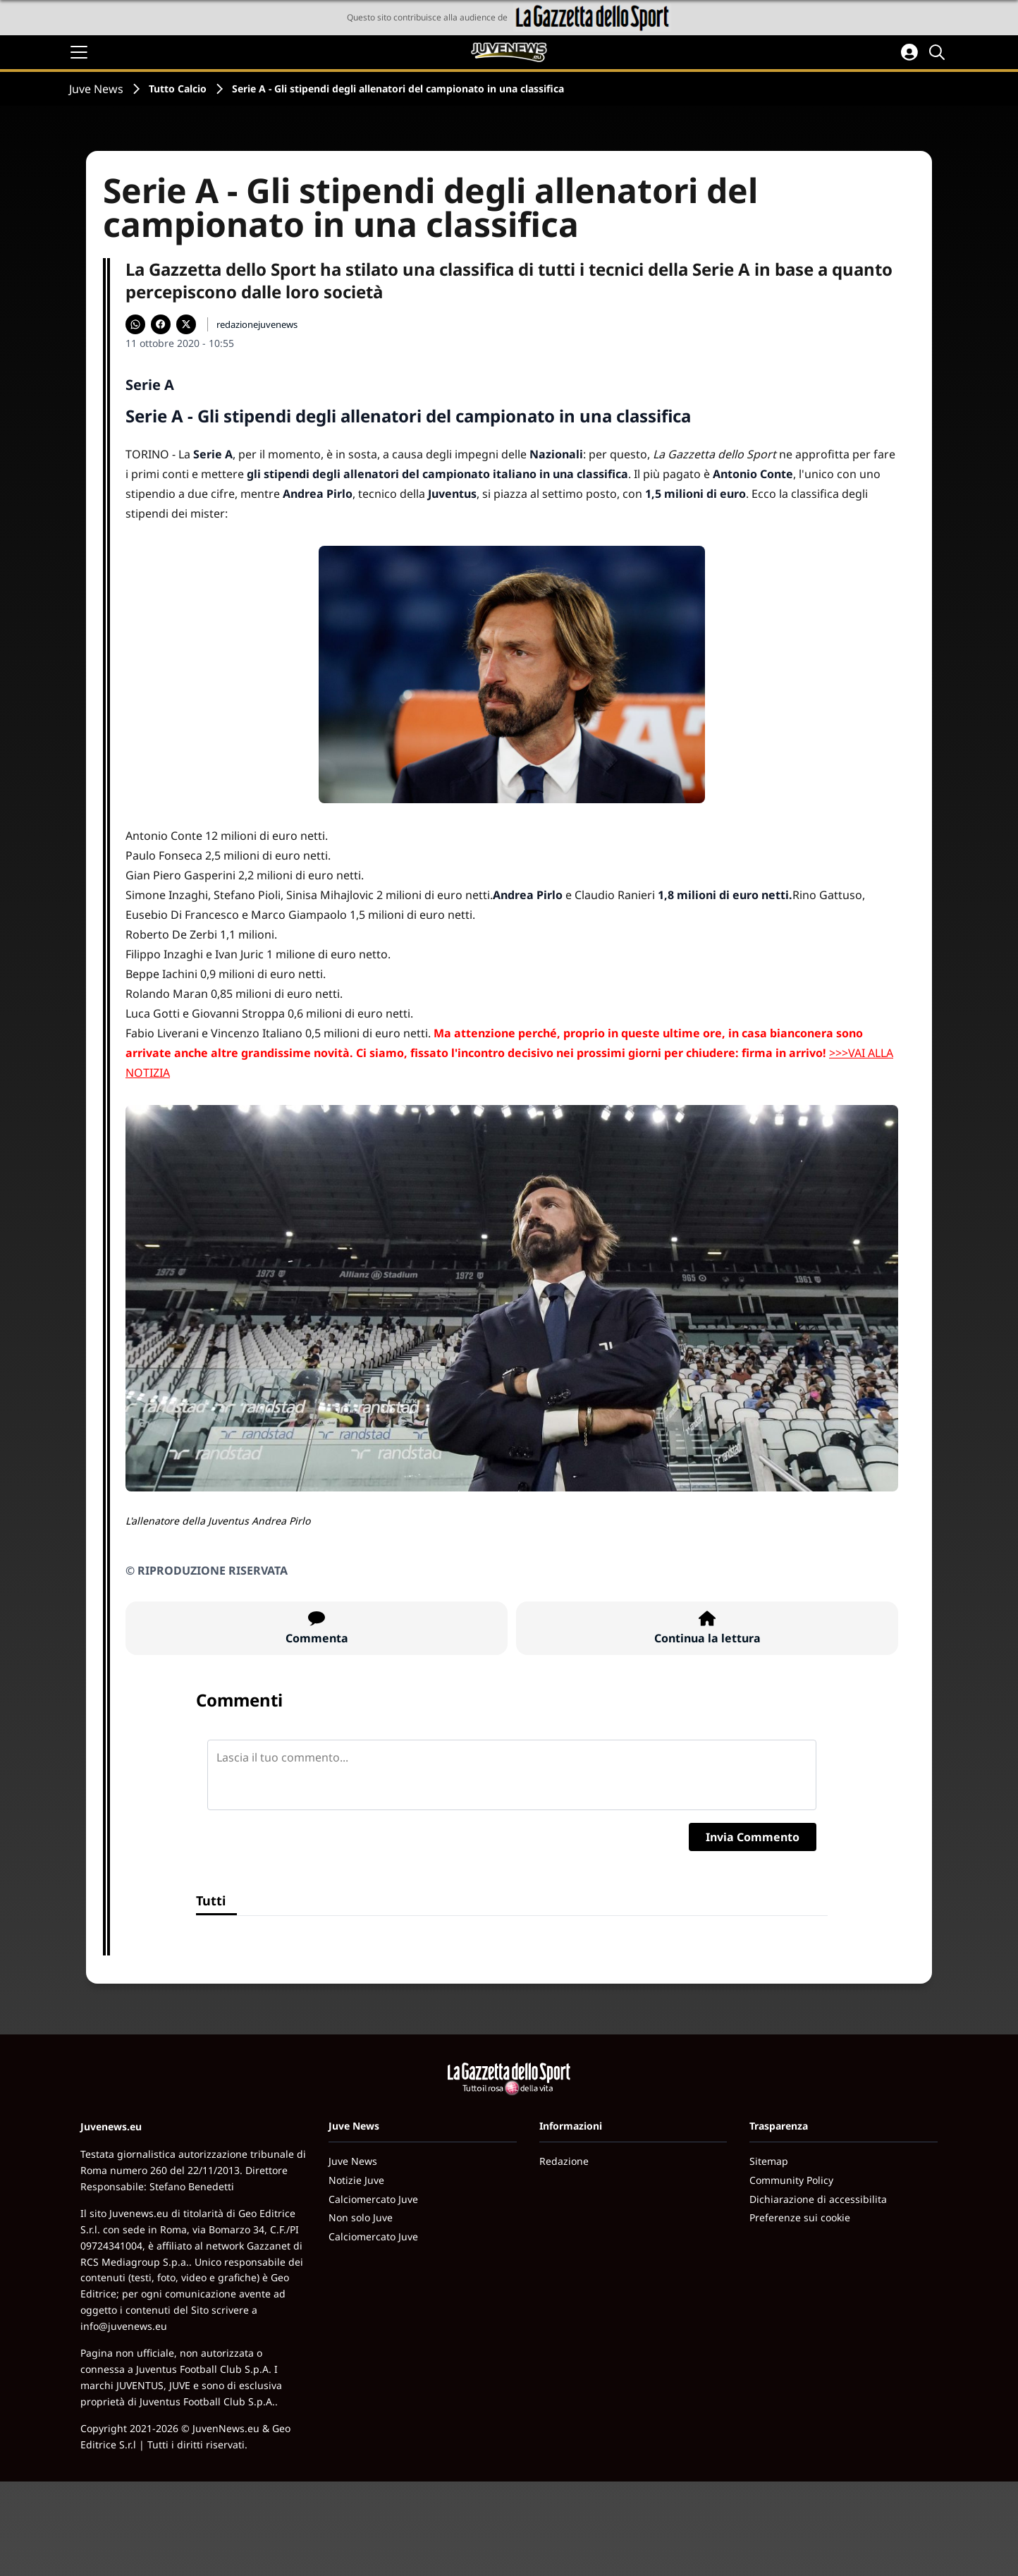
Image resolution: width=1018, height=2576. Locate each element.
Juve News (96, 89)
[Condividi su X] (186, 324)
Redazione (564, 2161)
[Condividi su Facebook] (161, 324)
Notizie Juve (356, 2180)
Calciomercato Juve (373, 2199)
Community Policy (791, 2180)
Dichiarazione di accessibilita (818, 2199)
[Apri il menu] (79, 52)
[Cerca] (939, 52)
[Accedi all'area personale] (909, 52)
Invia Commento (752, 1837)
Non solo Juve (361, 2217)
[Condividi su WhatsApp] (135, 324)
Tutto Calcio (178, 88)
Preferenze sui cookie (799, 2217)
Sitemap (768, 2161)
